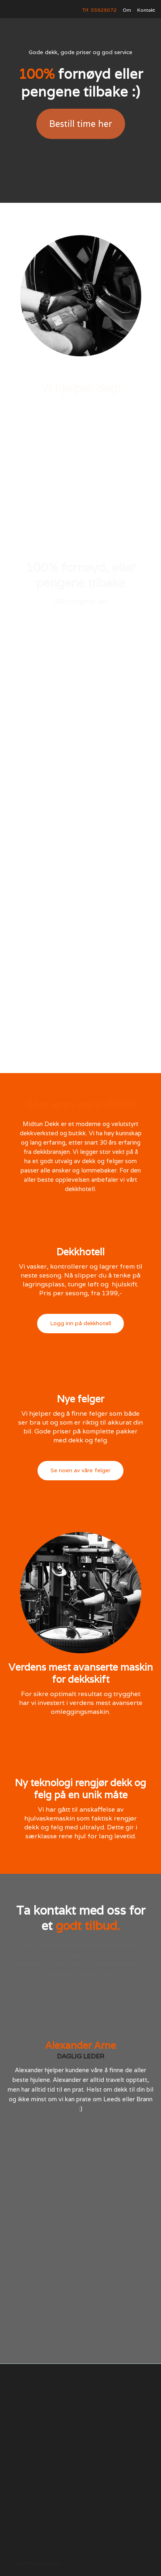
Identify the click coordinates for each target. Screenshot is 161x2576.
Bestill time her (80, 123)
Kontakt (146, 10)
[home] (26, 10)
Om (127, 10)
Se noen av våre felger (80, 1470)
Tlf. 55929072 (99, 10)
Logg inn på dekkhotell (80, 1323)
